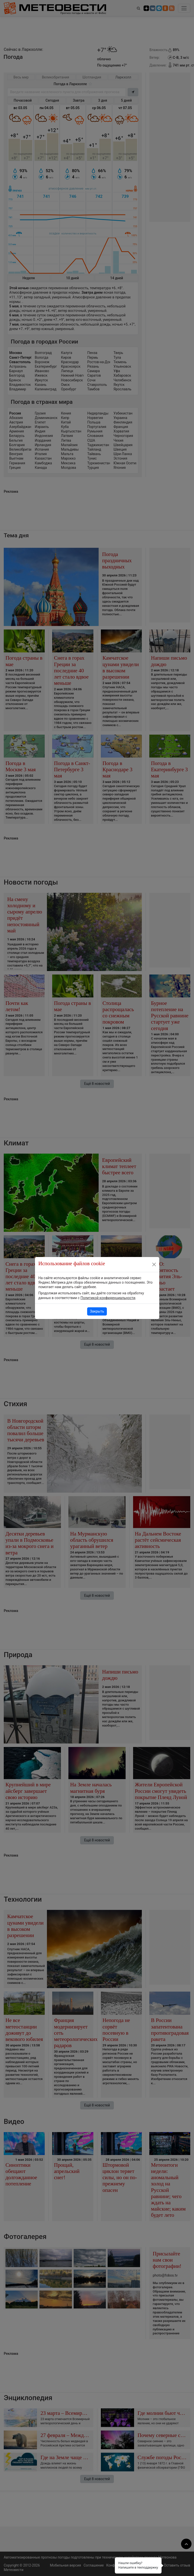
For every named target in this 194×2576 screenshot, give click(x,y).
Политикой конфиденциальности (107, 1298)
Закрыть (97, 1311)
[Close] (154, 1264)
